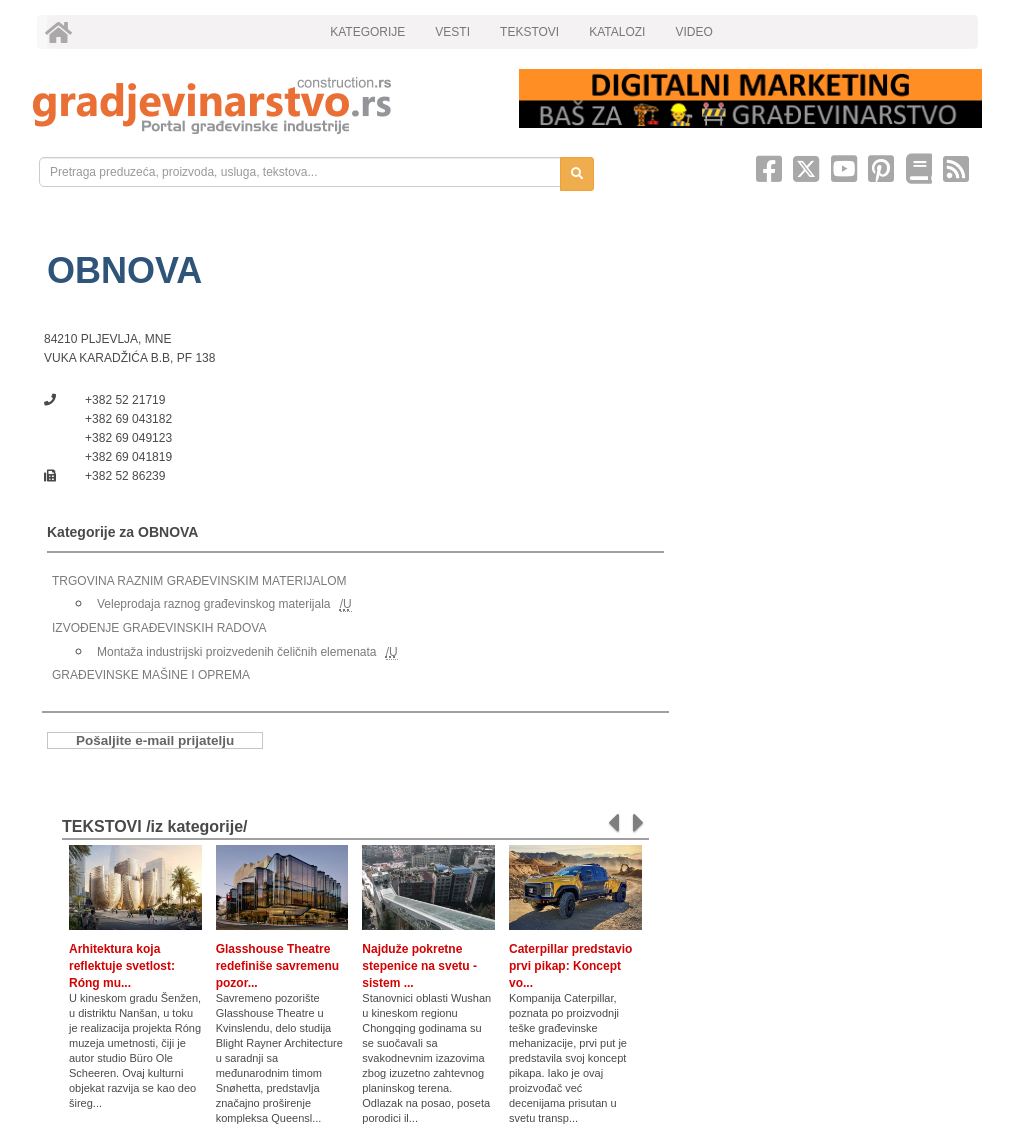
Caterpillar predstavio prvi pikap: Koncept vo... (570, 966)
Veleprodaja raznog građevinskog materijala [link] (213, 604)
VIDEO (693, 32)
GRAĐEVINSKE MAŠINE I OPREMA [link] (151, 675)
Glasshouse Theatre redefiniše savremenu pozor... (277, 966)
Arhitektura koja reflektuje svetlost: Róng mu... (122, 966)
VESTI (452, 32)
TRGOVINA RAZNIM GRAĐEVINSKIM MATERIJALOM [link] (199, 581)
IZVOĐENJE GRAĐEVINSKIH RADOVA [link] (159, 628)
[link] (262, 105)
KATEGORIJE (367, 32)
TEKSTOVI (529, 32)
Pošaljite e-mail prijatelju (155, 740)
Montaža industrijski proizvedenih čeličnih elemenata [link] (236, 652)
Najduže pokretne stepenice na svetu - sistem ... (419, 966)
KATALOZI (617, 32)
